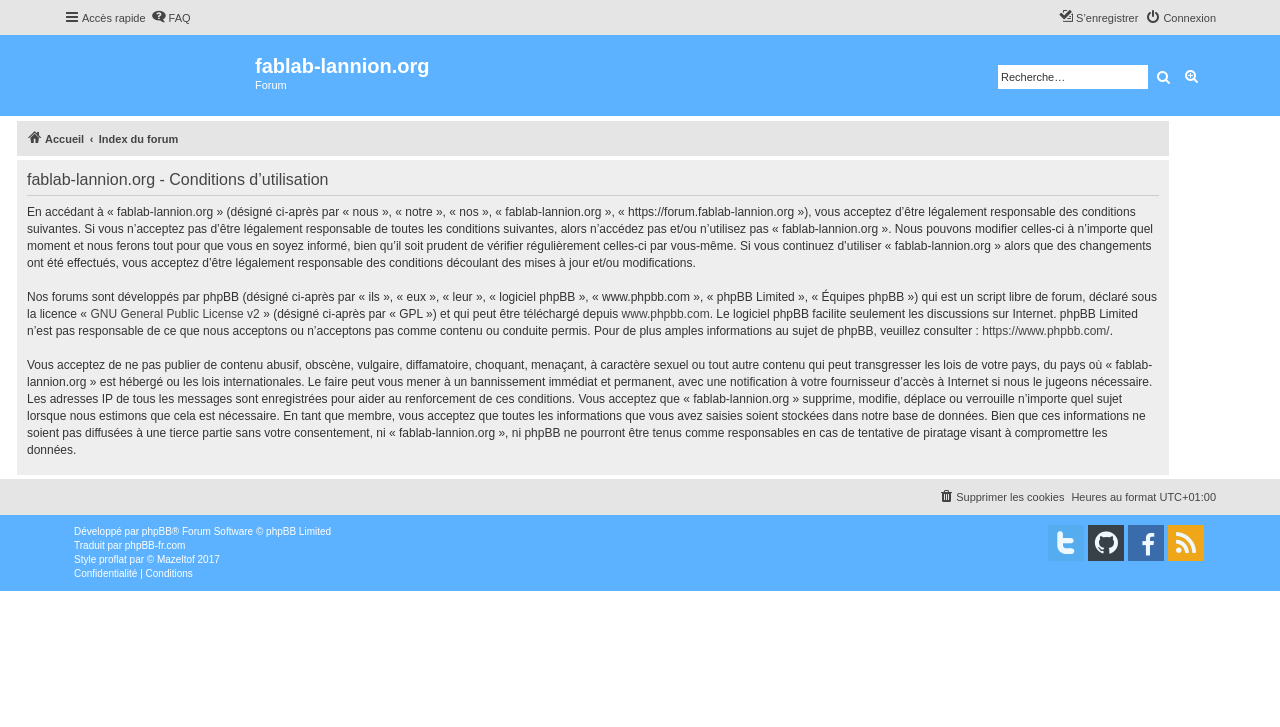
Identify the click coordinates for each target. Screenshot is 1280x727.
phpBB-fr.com (155, 545)
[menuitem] (171, 18)
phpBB (157, 531)
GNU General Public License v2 (174, 314)
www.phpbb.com (666, 314)
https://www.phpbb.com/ (1045, 331)
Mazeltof (176, 559)
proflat (113, 559)
